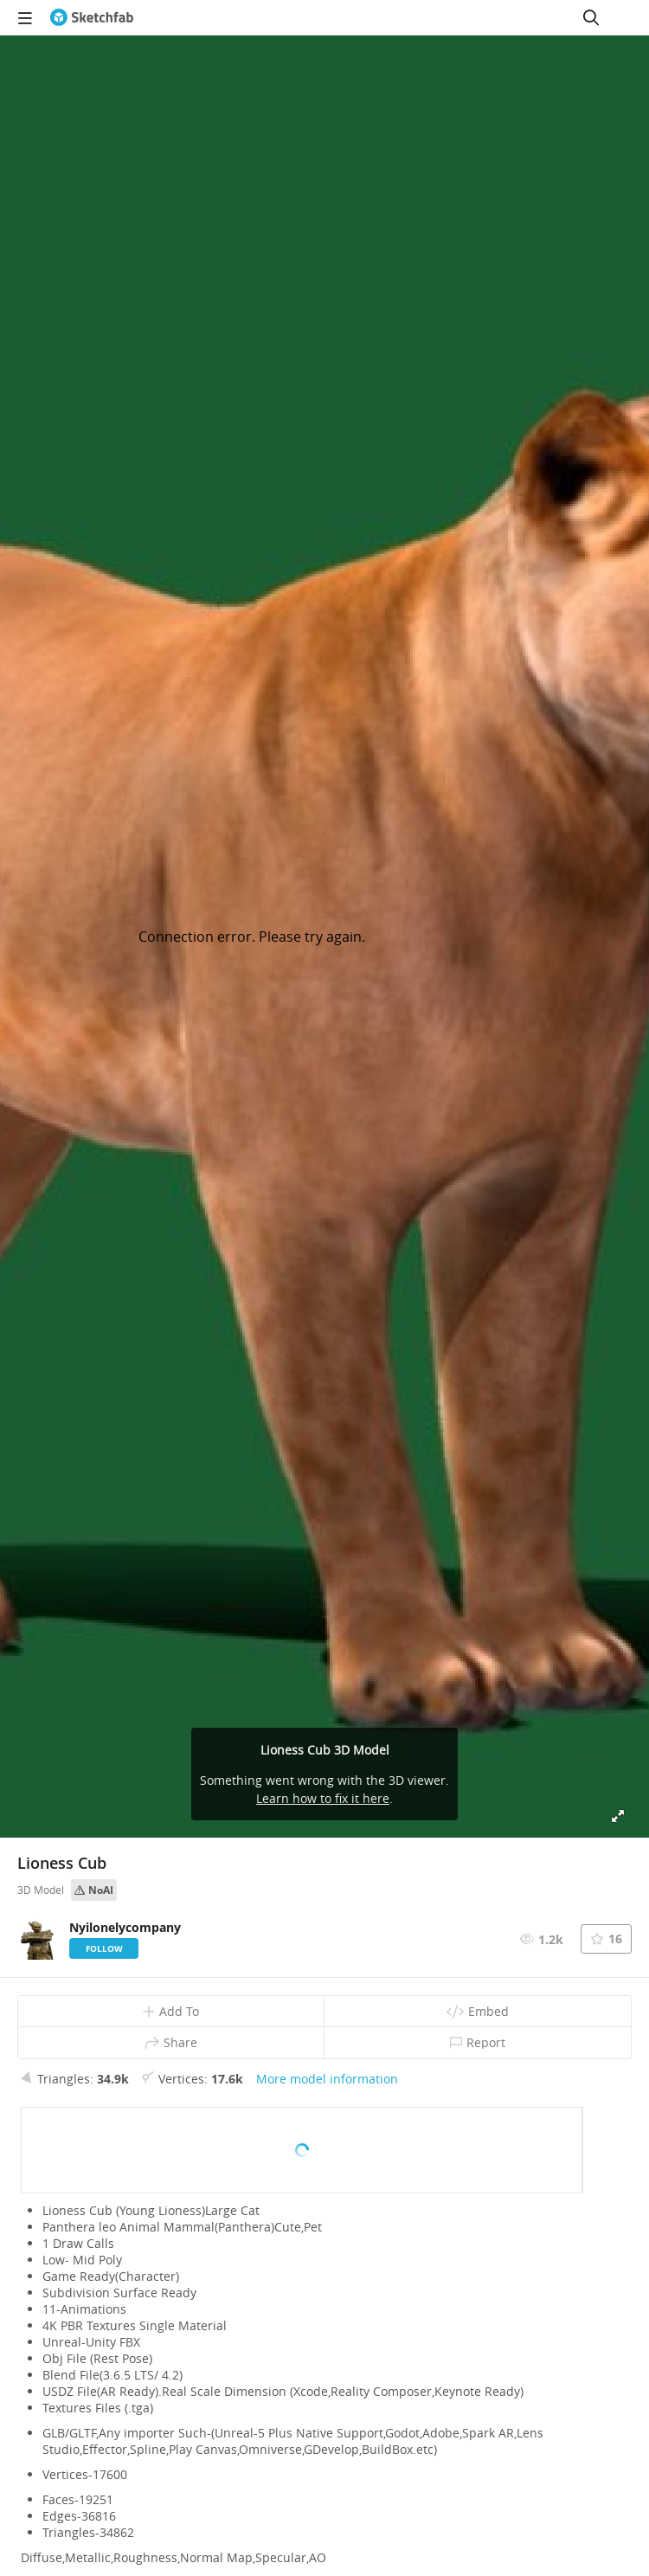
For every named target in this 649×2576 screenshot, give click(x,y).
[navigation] (25, 17)
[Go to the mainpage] (91, 17)
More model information (327, 2078)
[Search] (591, 17)
